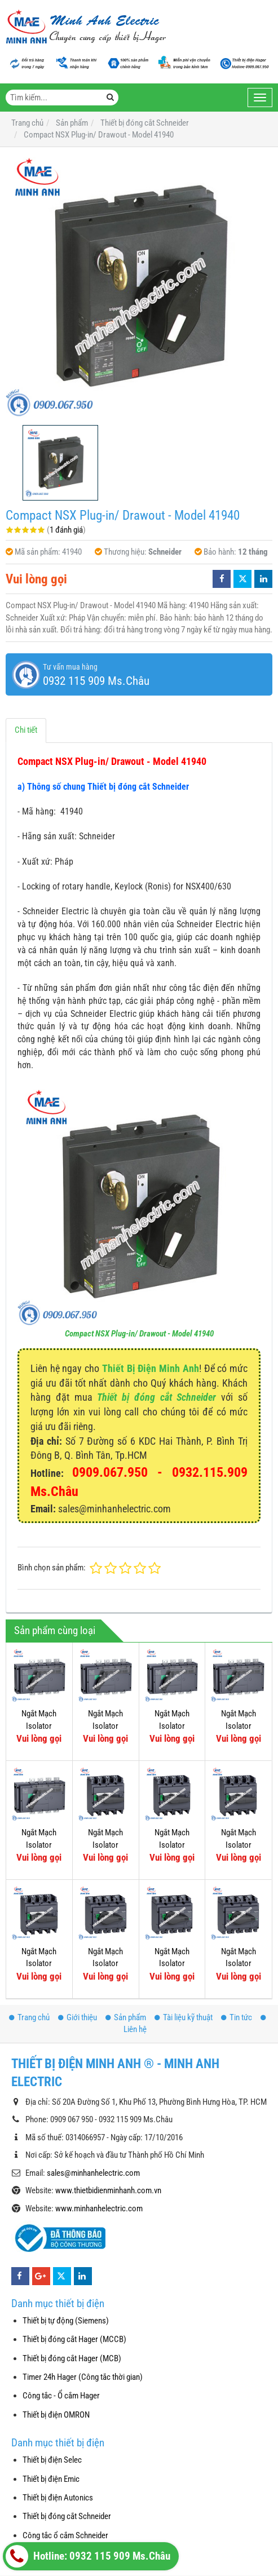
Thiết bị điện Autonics (58, 2498)
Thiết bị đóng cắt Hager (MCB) (72, 2358)
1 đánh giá (66, 530)
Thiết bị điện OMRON (56, 2415)
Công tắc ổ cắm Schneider (65, 2535)
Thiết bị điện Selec (52, 2460)
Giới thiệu (77, 2017)
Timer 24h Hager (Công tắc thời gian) (83, 2377)
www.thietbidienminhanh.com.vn (108, 2190)
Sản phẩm (125, 2017)
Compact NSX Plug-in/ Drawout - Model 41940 (139, 1334)
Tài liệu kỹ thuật (184, 2017)
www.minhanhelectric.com (99, 2208)
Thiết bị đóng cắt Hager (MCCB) (74, 2339)
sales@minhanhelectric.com (93, 2173)
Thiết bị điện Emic (51, 2479)
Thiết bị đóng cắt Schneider (156, 1397)
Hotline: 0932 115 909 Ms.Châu (88, 2556)
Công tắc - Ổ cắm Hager (61, 2396)
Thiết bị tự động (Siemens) (66, 2321)
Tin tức (236, 2017)
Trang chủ (29, 2017)
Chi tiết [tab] (26, 730)
